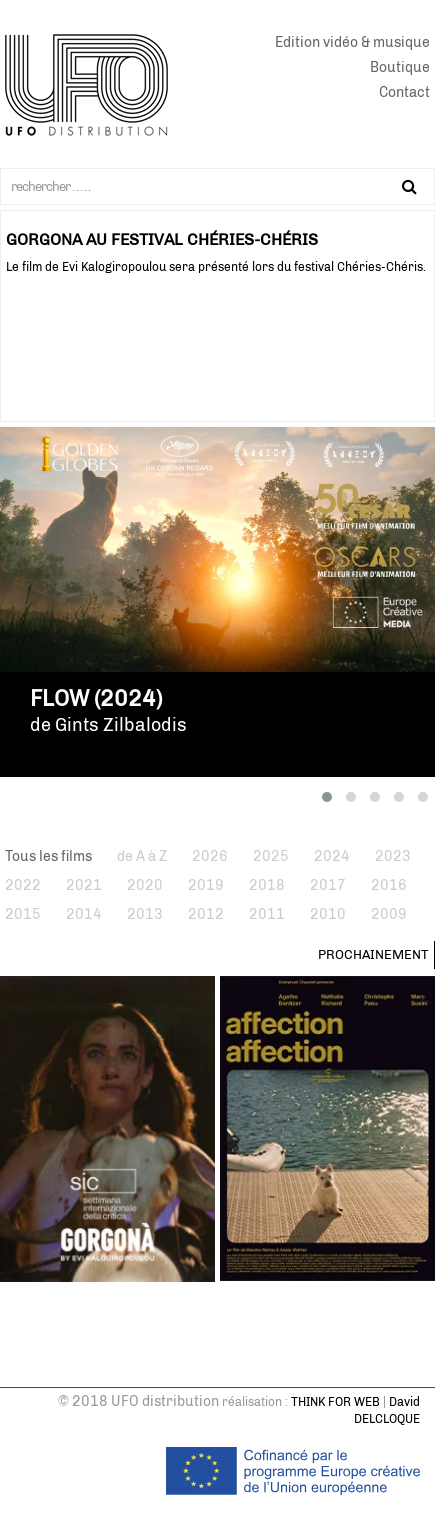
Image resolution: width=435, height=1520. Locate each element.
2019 (206, 885)
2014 (84, 914)
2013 (145, 914)
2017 (328, 885)
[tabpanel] (217, 243)
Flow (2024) (96, 698)
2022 (23, 885)
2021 (84, 885)
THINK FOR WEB (335, 1402)
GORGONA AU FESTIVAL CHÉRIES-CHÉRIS (162, 239)
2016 (389, 885)
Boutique (400, 67)
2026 (210, 856)
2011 (267, 914)
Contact (404, 92)
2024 (332, 856)
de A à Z (142, 856)
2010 (328, 914)
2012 (206, 914)
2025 (271, 856)
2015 (23, 914)
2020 (145, 885)
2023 (393, 856)
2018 (267, 885)
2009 (389, 914)
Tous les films (48, 856)
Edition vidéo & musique (352, 42)
